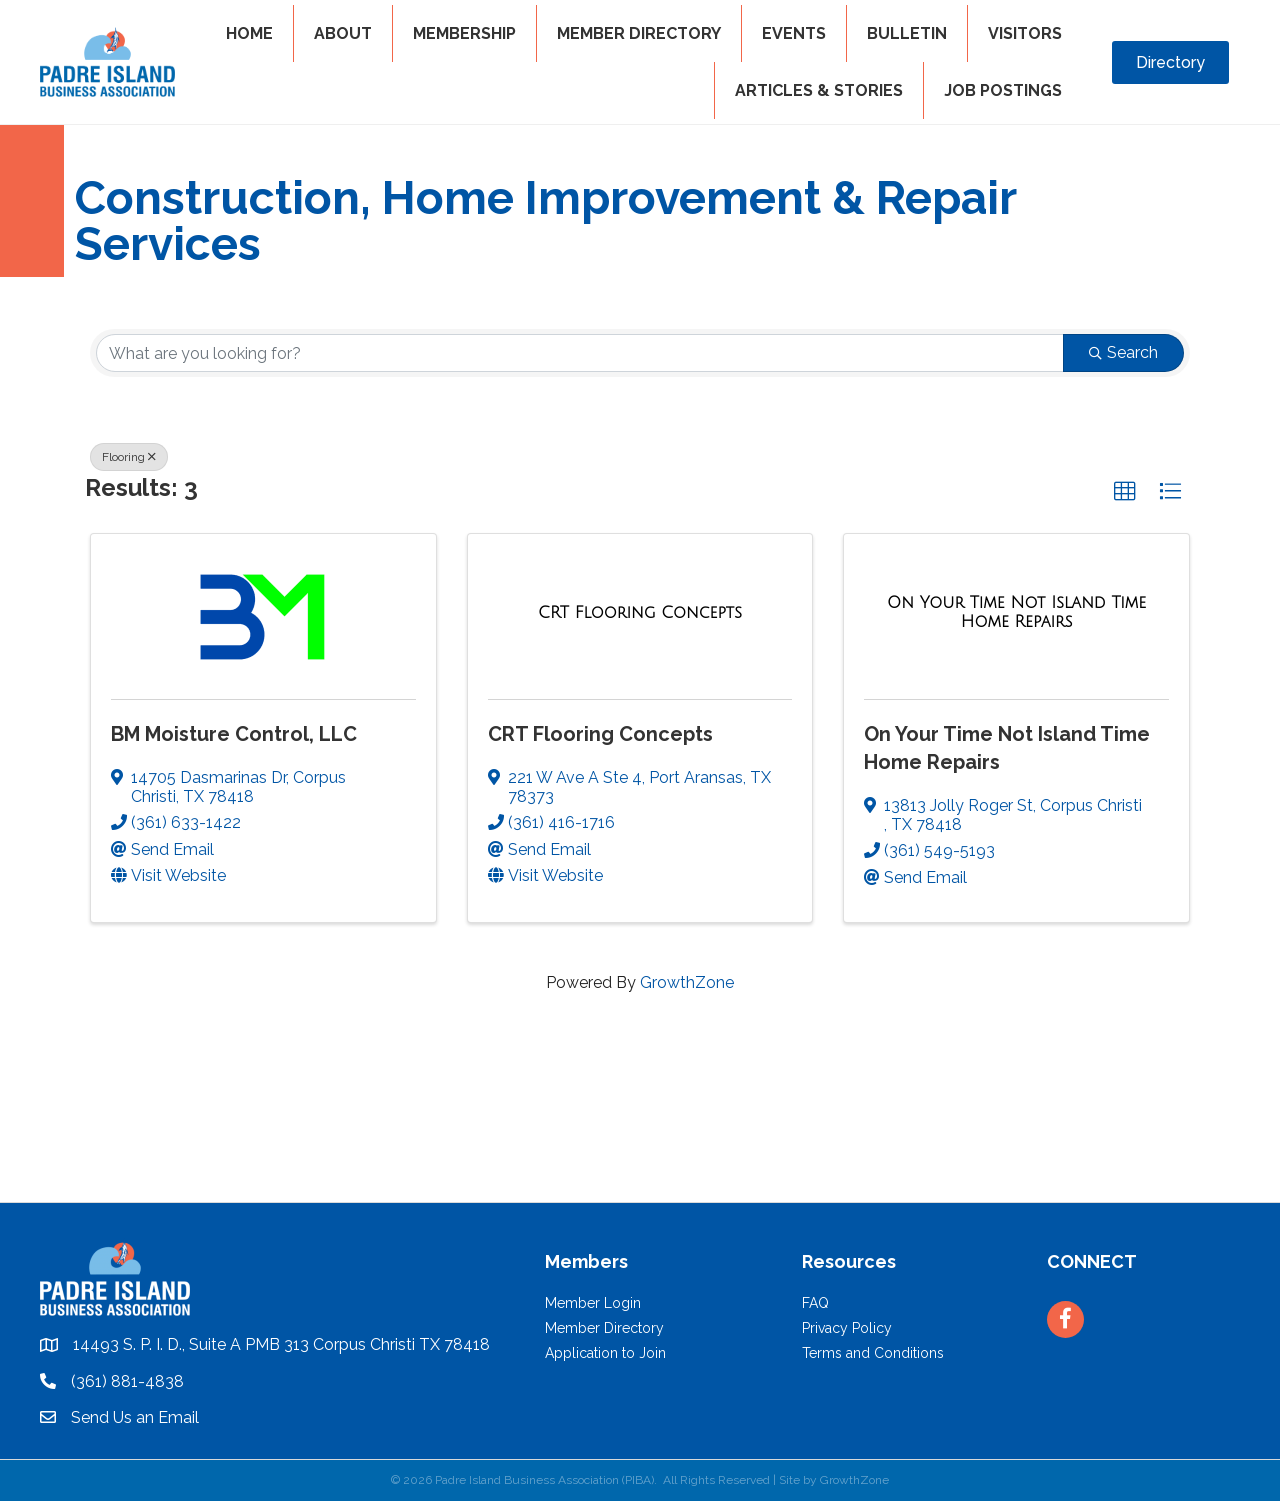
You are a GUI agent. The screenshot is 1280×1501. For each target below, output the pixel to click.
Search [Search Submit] (1123, 352)
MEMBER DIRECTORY (639, 33)
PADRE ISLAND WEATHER (640, 1127)
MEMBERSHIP (464, 33)
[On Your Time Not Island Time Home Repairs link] (1016, 612)
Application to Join (605, 1353)
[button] (1125, 492)
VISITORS (1025, 33)
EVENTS (794, 33)
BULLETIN (907, 33)
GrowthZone (687, 982)
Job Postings (1003, 90)
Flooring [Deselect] (129, 457)
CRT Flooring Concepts (600, 734)
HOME (249, 33)
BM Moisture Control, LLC (234, 734)
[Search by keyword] (580, 353)
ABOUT (343, 33)
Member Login (593, 1303)
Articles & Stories (819, 90)
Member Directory (604, 1328)
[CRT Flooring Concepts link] (640, 613)
